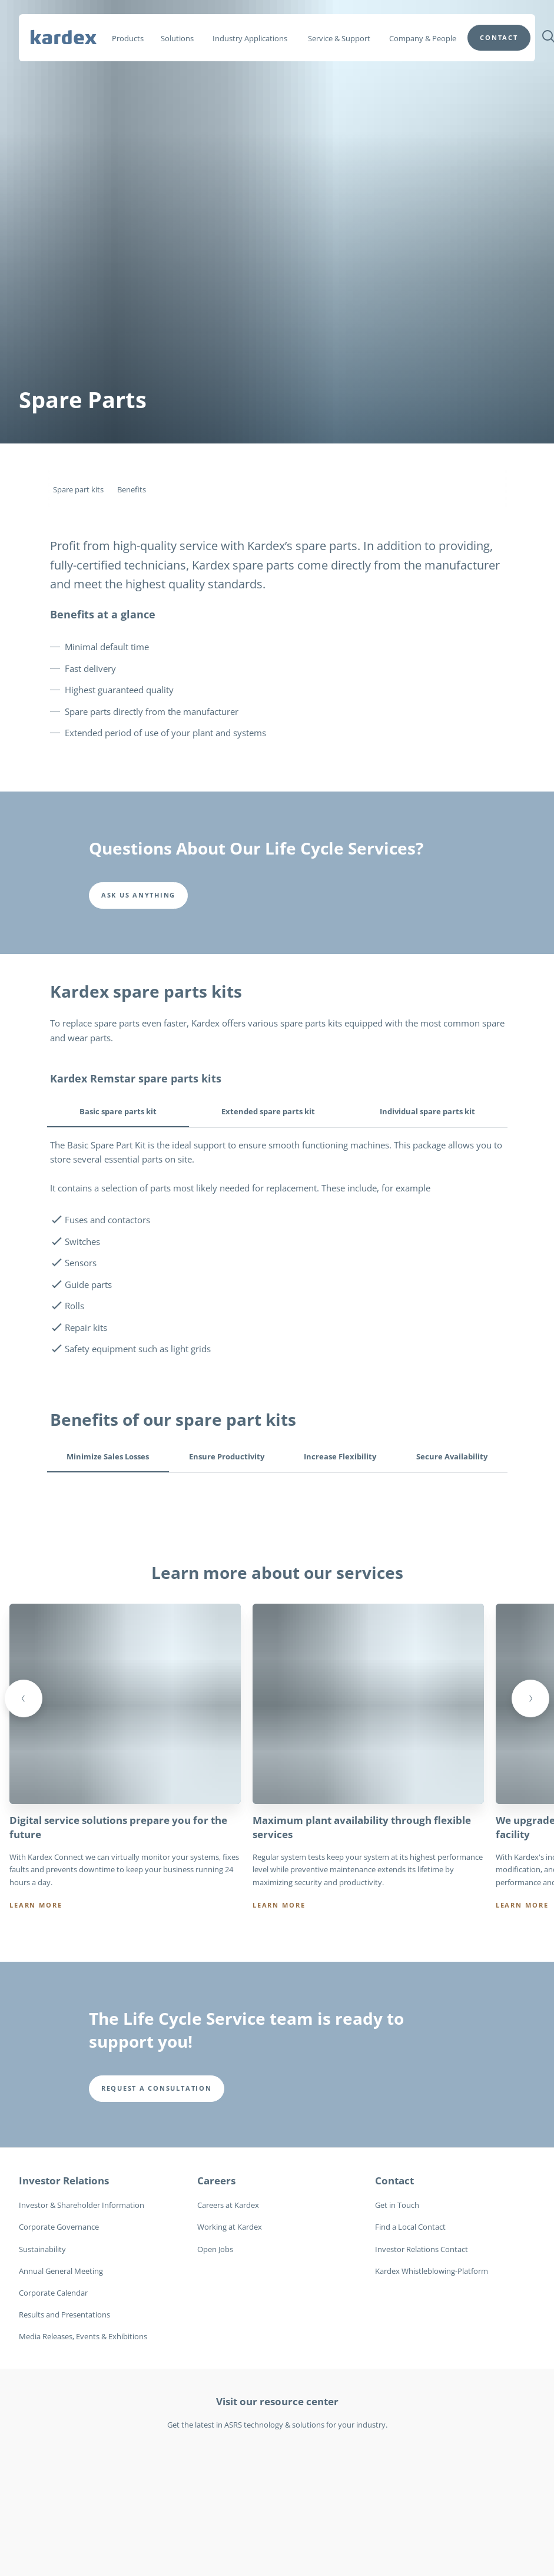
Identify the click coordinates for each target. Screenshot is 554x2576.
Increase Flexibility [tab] (340, 1456)
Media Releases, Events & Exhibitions (83, 2336)
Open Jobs (215, 2248)
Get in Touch (397, 2205)
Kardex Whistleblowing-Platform (431, 2270)
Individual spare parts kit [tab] (427, 1111)
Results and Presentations (64, 2314)
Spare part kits (78, 489)
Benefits (131, 489)
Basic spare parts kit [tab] (118, 1111)
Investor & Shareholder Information (81, 2205)
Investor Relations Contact (421, 2248)
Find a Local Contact (410, 2226)
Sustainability (42, 2248)
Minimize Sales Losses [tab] (108, 1456)
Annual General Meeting (61, 2270)
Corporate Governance (59, 2226)
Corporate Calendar (53, 2292)
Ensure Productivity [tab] (226, 1456)
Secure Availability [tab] (451, 1456)
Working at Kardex (229, 2226)
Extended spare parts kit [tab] (268, 1111)
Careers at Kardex (228, 2205)
